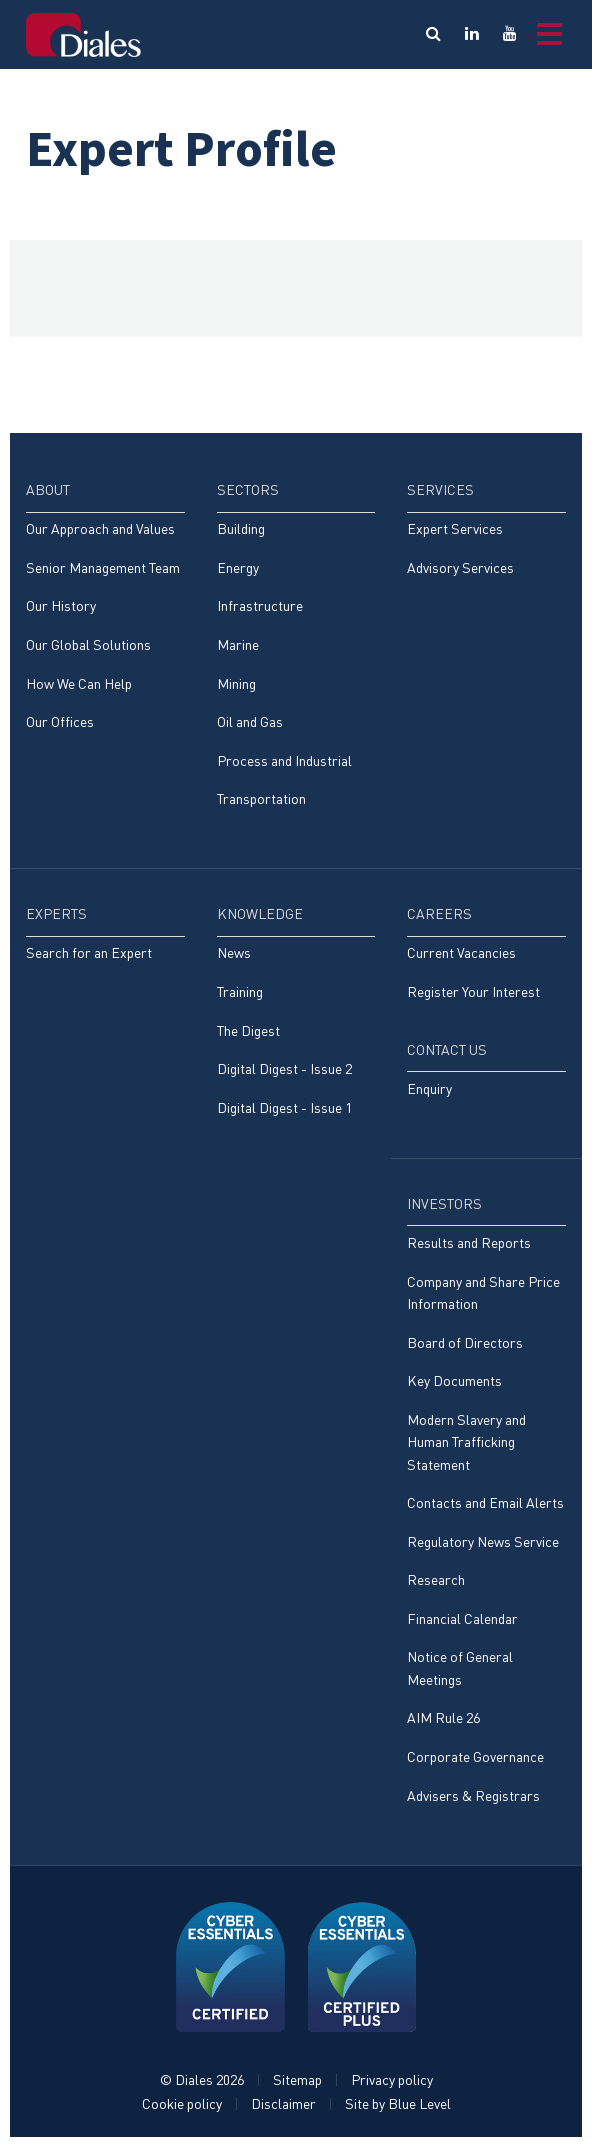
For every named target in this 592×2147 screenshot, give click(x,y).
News (234, 952)
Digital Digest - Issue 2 (284, 1068)
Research (436, 1579)
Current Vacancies (461, 952)
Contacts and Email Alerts (485, 1502)
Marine (238, 644)
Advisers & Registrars (473, 1795)
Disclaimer (283, 2103)
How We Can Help (79, 683)
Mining (236, 683)
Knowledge (260, 913)
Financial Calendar (462, 1618)
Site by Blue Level (398, 2103)
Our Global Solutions (88, 644)
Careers (439, 913)
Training (240, 991)
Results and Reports (469, 1242)
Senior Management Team (103, 567)
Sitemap (297, 2079)
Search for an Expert (89, 952)
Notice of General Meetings (460, 1667)
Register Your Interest (473, 991)
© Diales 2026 (202, 2079)
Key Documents (454, 1380)
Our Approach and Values (100, 528)
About (48, 489)
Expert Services (455, 528)
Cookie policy (182, 2103)
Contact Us (447, 1049)
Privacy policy (392, 2079)
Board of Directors (465, 1342)
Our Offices (60, 721)
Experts (56, 913)
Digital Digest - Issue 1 (284, 1107)
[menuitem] (105, 615)
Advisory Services (460, 567)
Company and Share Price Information (483, 1292)
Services (440, 489)
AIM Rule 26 (443, 1717)
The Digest (248, 1030)
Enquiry (429, 1088)
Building (241, 528)
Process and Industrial (284, 760)
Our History (61, 605)
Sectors (248, 489)
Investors (444, 1203)
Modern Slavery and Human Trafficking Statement (466, 1442)
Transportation (261, 798)
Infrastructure (260, 605)
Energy (238, 567)
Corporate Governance (475, 1756)
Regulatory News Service (483, 1541)
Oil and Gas (250, 721)
